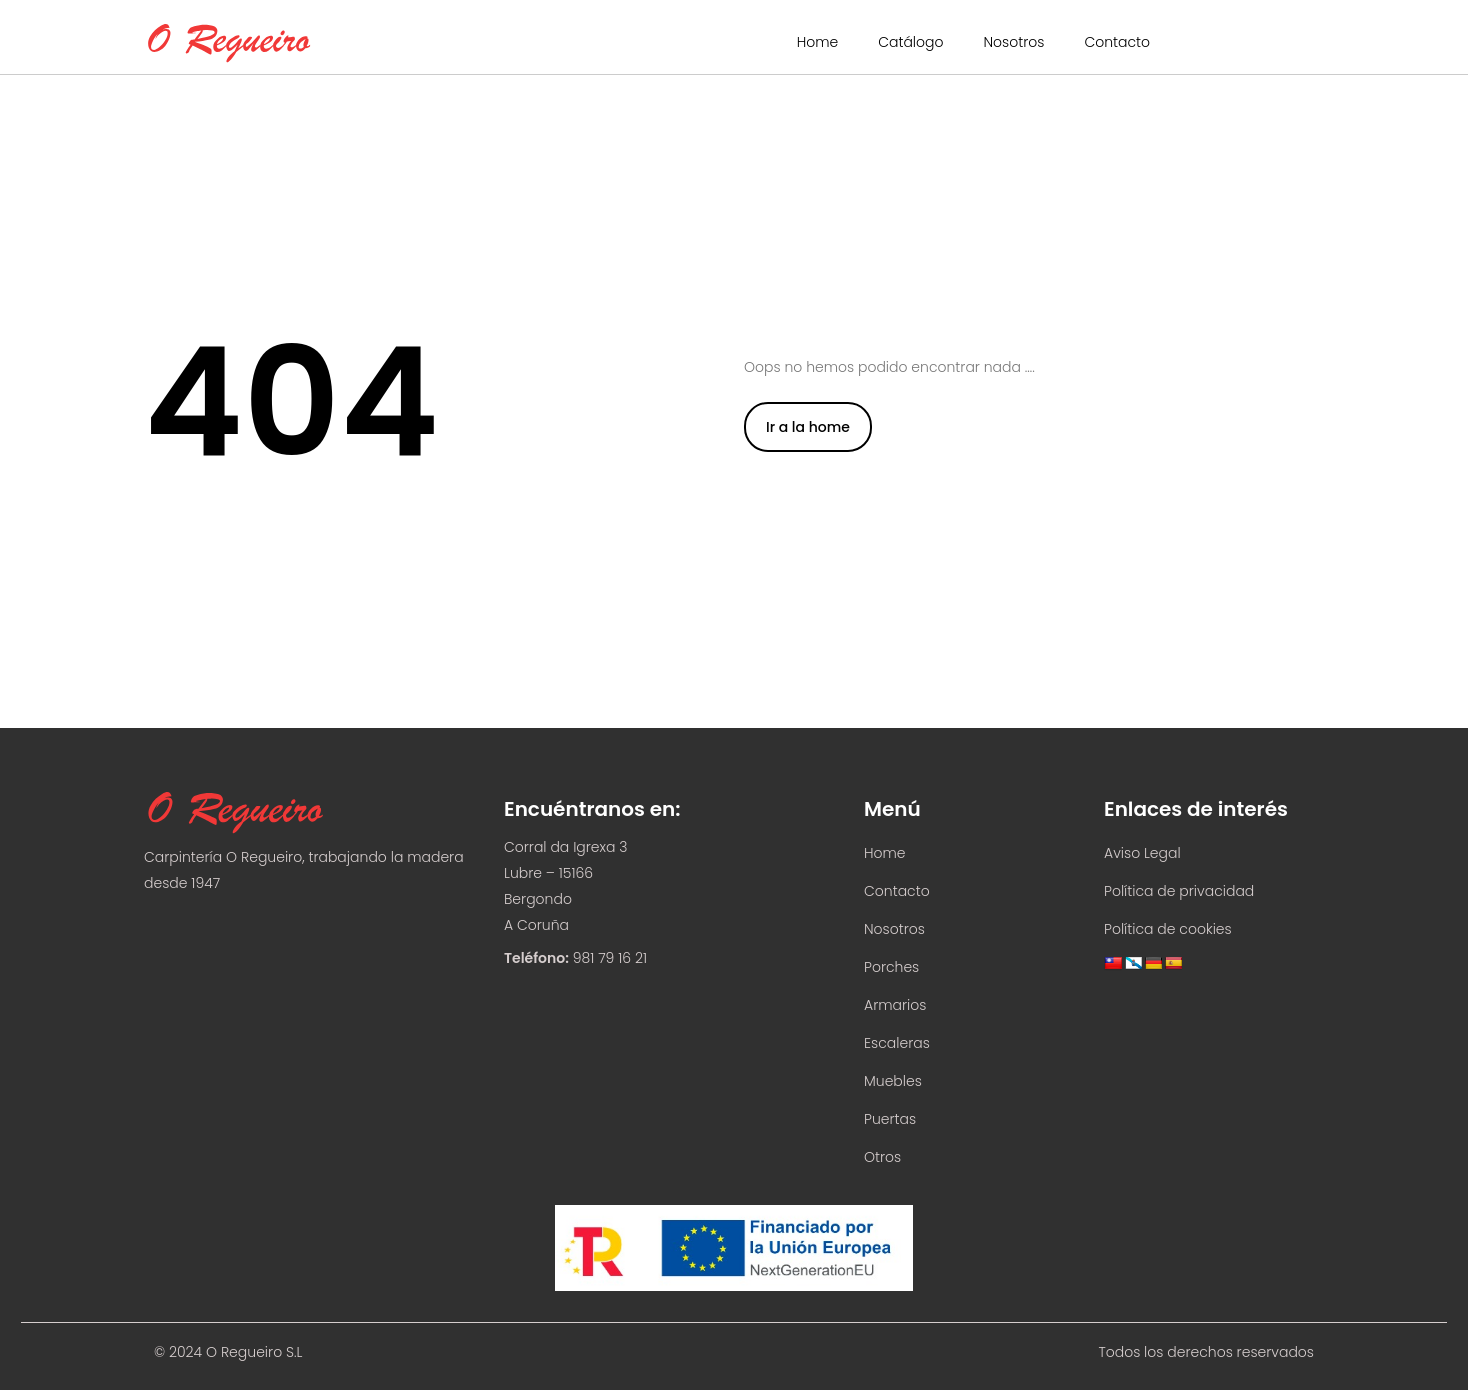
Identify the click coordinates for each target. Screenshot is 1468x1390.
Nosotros (1013, 42)
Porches (891, 967)
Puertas (890, 1119)
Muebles (893, 1081)
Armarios (895, 1005)
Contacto (1117, 42)
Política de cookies (1168, 929)
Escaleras (897, 1043)
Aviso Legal (1142, 853)
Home (818, 42)
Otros (882, 1157)
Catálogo (910, 42)
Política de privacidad (1179, 891)
